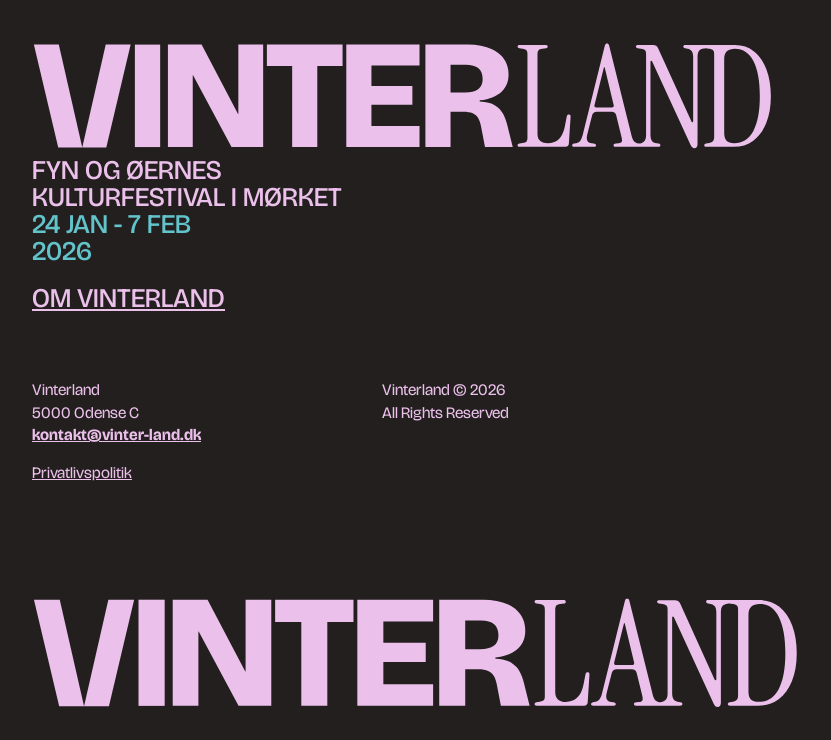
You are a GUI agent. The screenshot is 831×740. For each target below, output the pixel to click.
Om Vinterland (128, 298)
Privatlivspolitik (82, 472)
